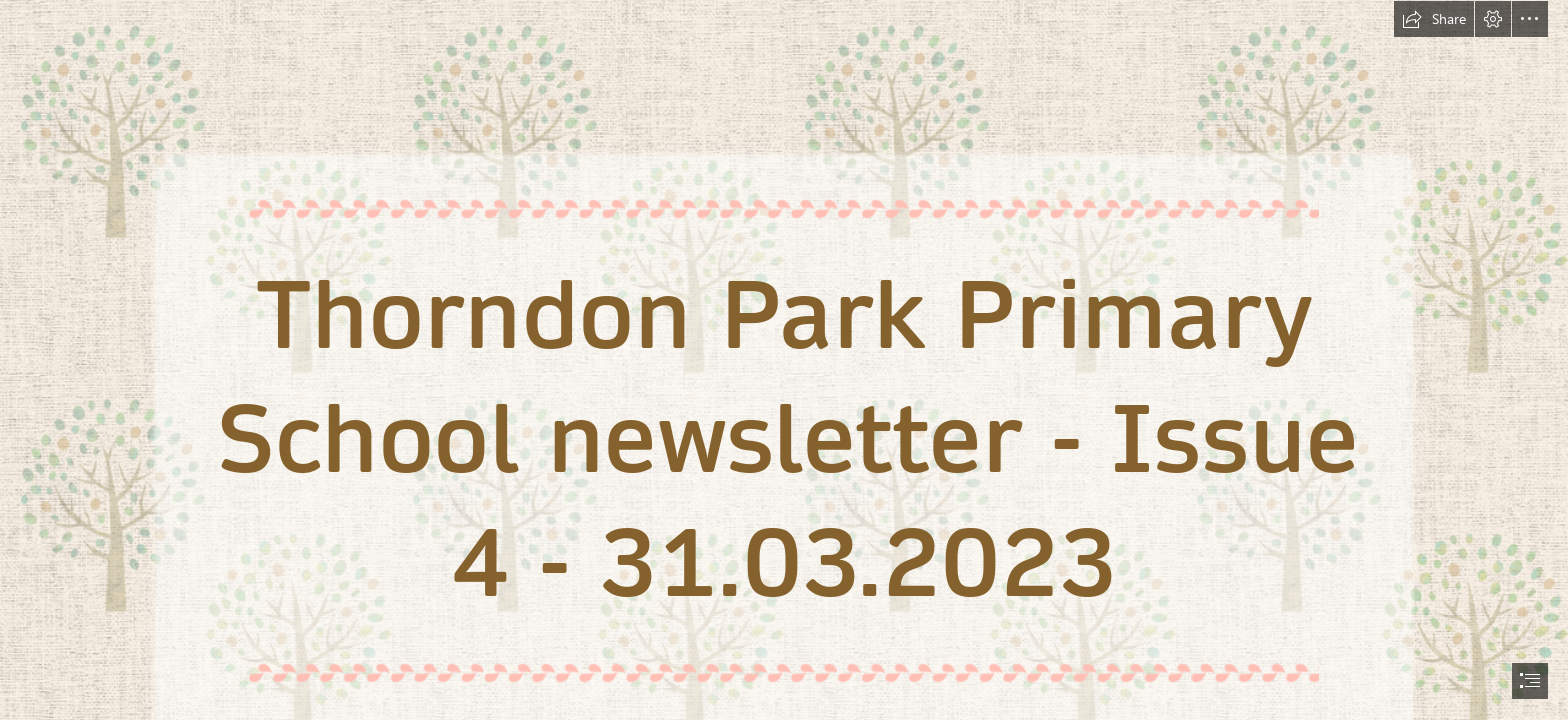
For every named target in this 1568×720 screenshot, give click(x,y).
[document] (784, 360)
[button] (1434, 19)
